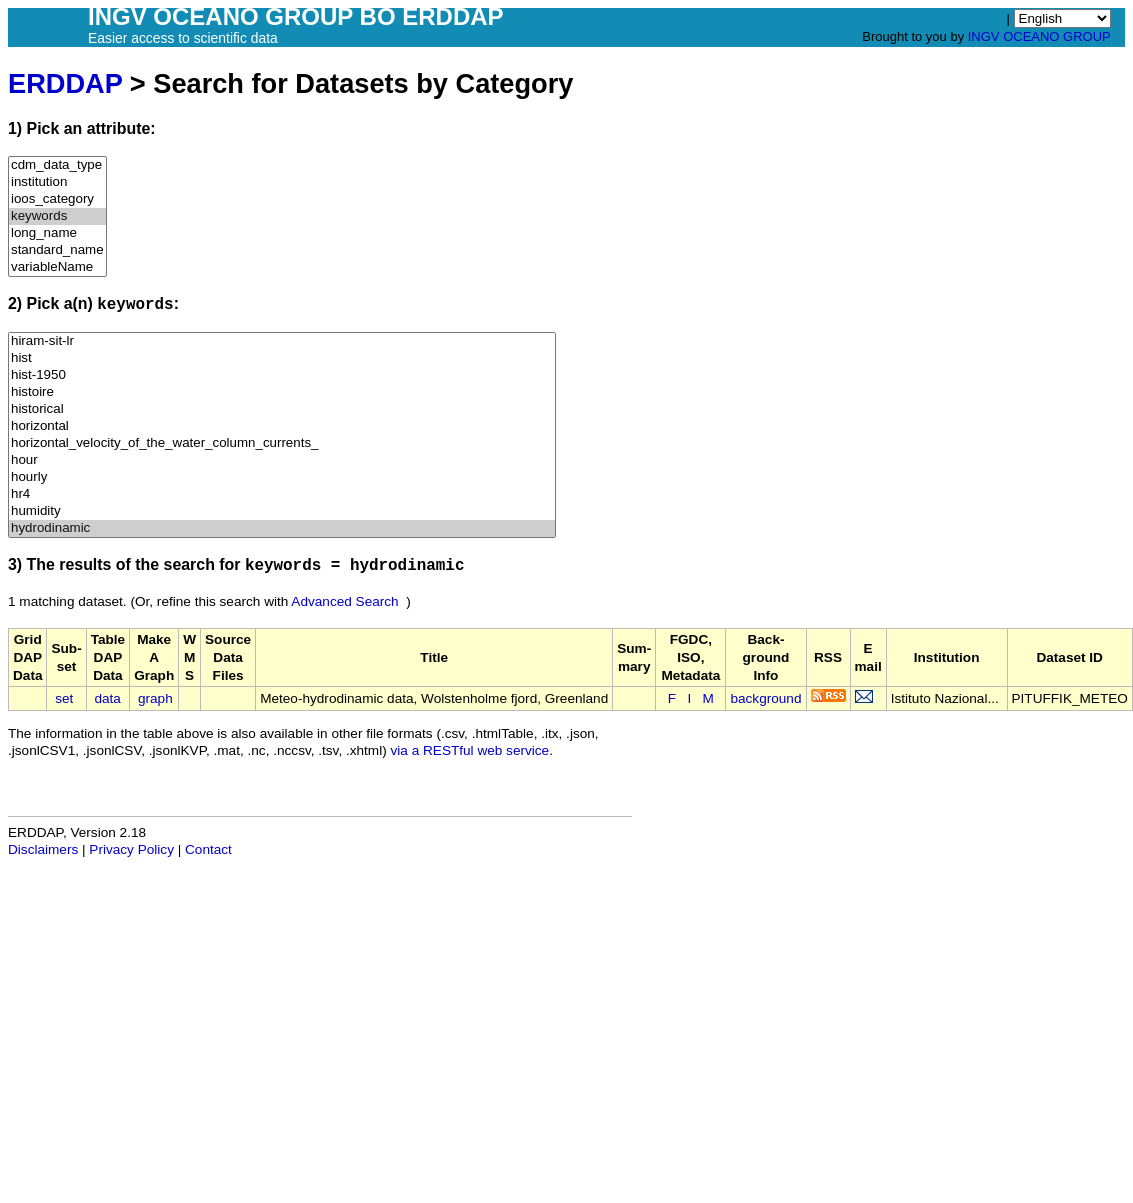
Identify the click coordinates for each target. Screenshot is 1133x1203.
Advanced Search (344, 601)
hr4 (282, 494)
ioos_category (57, 199)
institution (57, 182)
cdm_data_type (57, 165)
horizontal (282, 426)
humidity (282, 511)
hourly (282, 477)
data (107, 698)
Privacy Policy (131, 849)
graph (155, 698)
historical (282, 409)
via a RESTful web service (470, 750)
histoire (282, 392)
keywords (57, 216)
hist (282, 358)
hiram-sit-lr (282, 341)
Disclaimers (43, 849)
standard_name (57, 250)
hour (282, 460)
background (765, 698)
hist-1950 (282, 375)
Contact (208, 849)
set (64, 698)
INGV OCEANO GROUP (1039, 36)
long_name (57, 233)
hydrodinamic (282, 528)
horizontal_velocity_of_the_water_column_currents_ (282, 443)
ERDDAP (65, 83)
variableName (57, 267)
